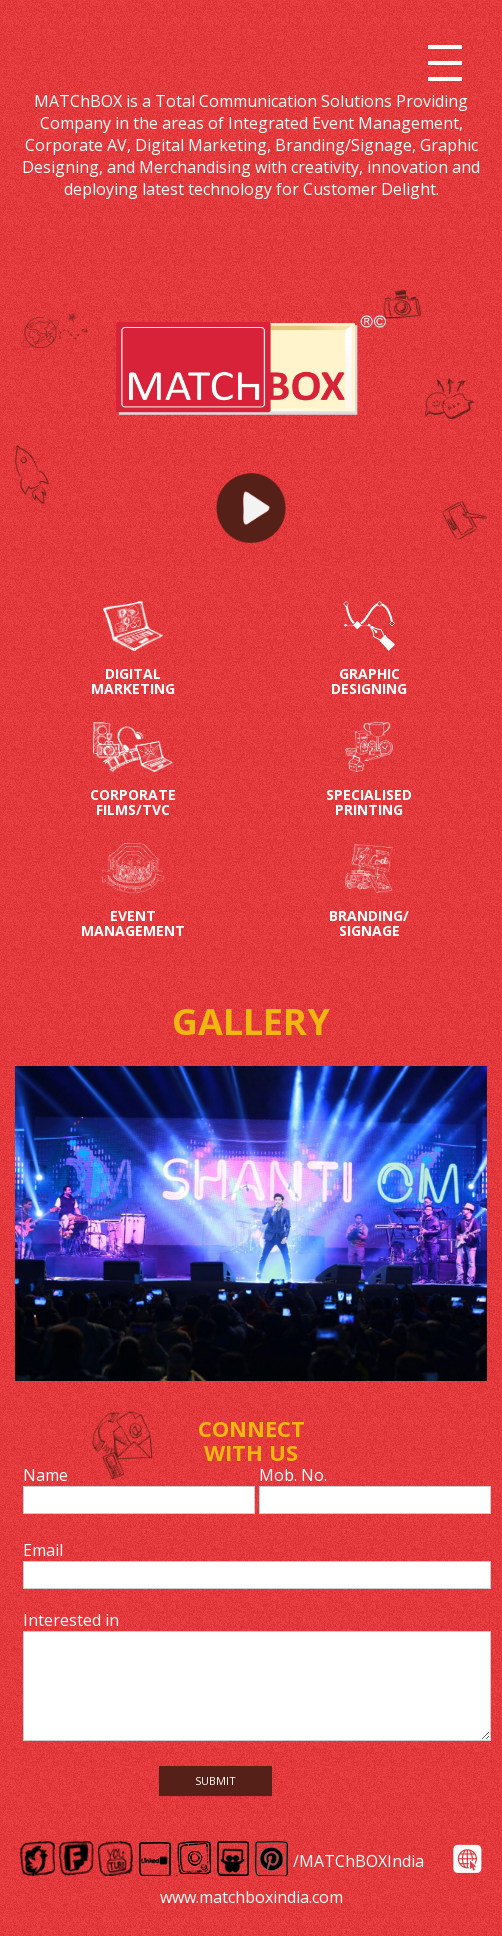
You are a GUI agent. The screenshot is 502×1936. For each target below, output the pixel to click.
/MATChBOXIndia (358, 1861)
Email (43, 1550)
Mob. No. (293, 1475)
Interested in (71, 1620)
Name (45, 1475)
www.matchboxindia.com (251, 1897)
